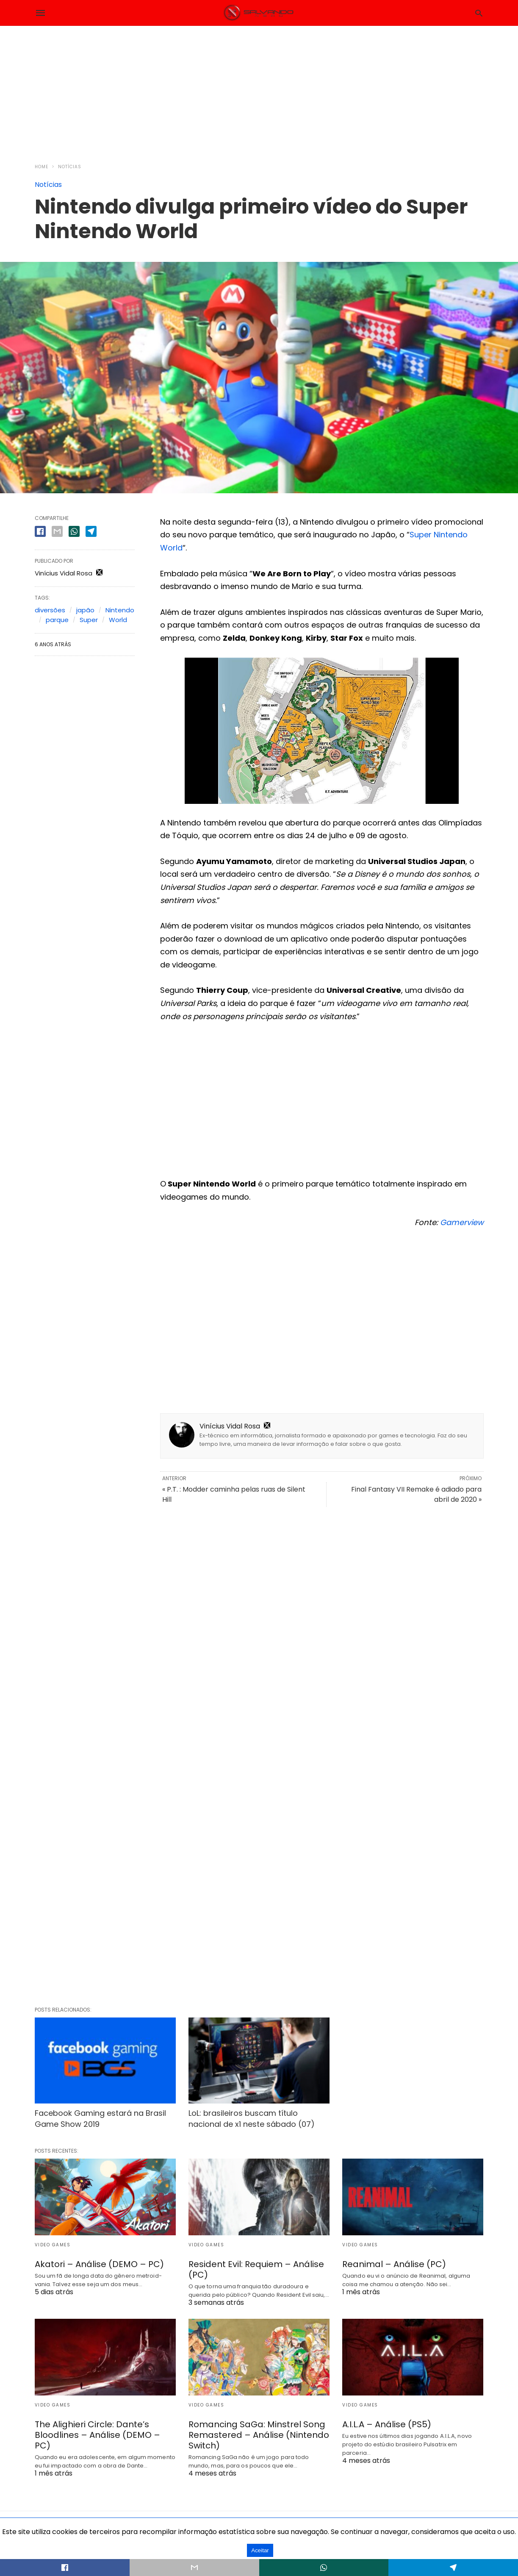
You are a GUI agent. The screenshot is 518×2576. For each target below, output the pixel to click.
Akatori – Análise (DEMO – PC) (99, 2264)
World (118, 619)
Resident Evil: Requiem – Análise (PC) (256, 2269)
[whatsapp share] (74, 531)
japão (85, 610)
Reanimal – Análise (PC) (394, 2264)
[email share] (57, 531)
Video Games (53, 2245)
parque (57, 619)
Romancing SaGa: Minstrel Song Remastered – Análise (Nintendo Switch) (258, 2434)
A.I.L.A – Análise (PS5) (386, 2424)
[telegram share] (91, 531)
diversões (50, 610)
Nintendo (119, 610)
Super (89, 619)
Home (41, 167)
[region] (259, 89)
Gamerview (462, 1222)
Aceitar (260, 2550)
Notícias (69, 167)
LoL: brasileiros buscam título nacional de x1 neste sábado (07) (251, 2118)
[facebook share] (40, 531)
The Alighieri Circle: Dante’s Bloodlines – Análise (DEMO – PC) (97, 2434)
